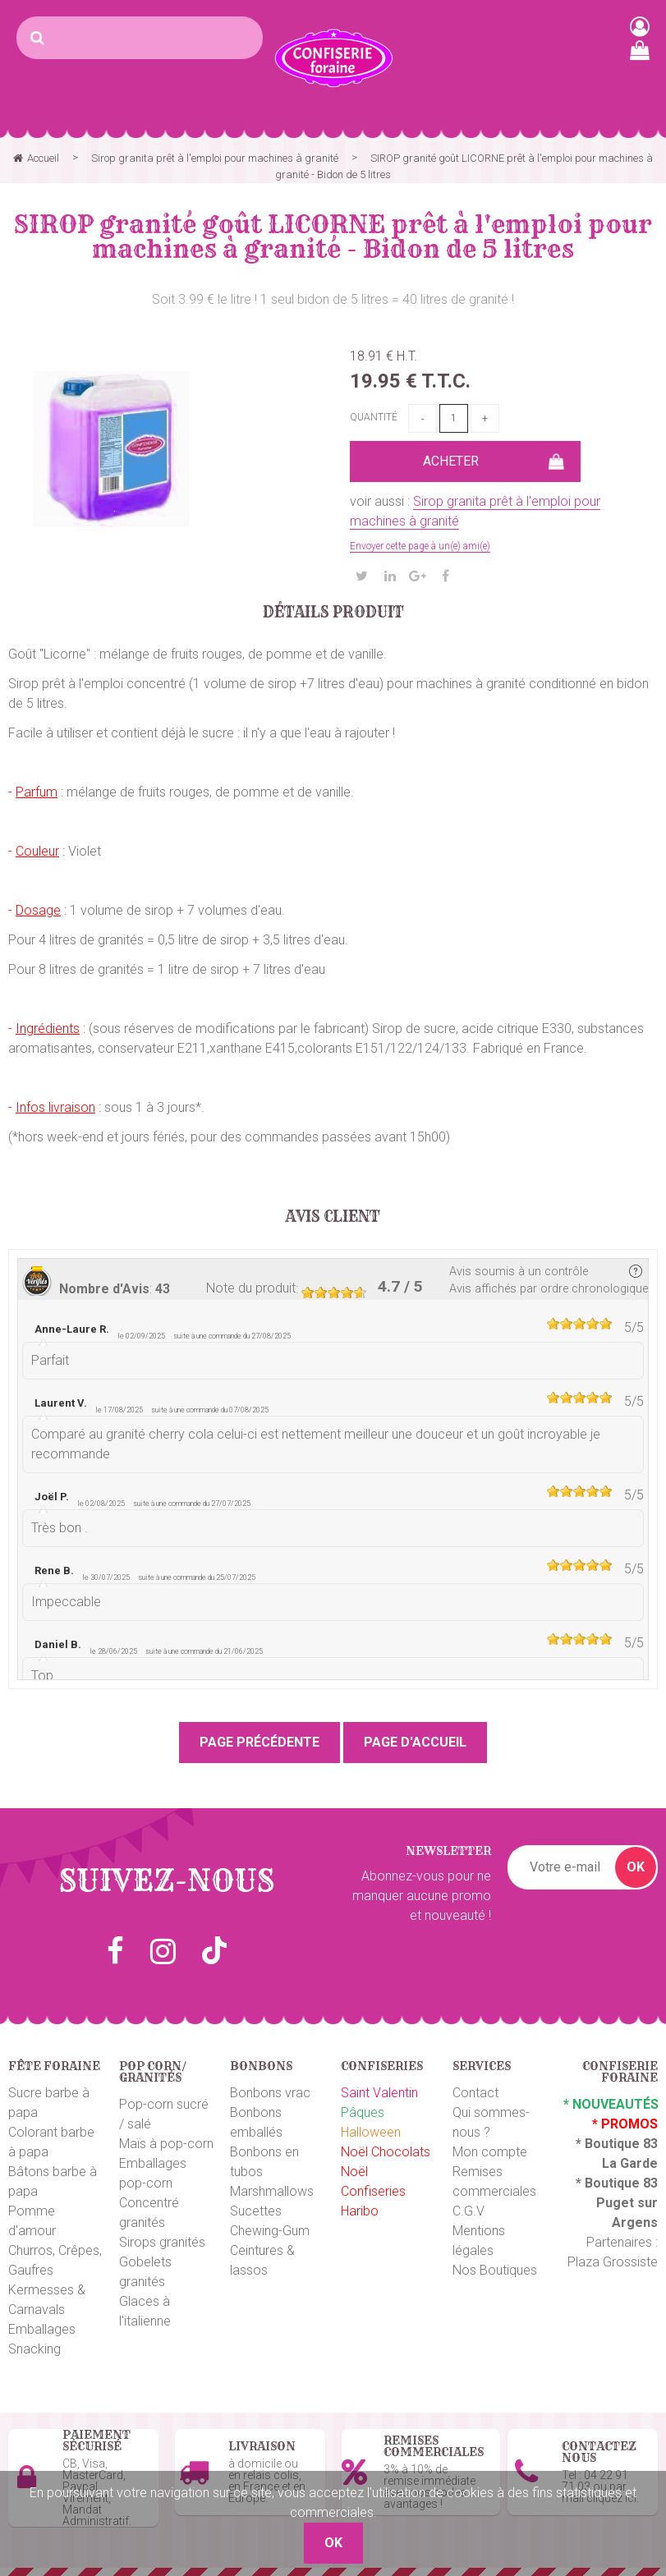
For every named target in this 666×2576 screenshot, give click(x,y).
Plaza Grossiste (612, 2262)
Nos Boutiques (494, 2270)
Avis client (333, 1217)
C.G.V (468, 2211)
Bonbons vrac (270, 2093)
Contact (475, 2093)
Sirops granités (162, 2242)
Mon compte (489, 2152)
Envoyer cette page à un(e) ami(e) (420, 546)
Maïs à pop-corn (166, 2143)
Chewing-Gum (270, 2231)
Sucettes (256, 2211)
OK (636, 1867)
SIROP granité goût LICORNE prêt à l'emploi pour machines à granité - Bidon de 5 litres (333, 236)
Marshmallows (272, 2191)
